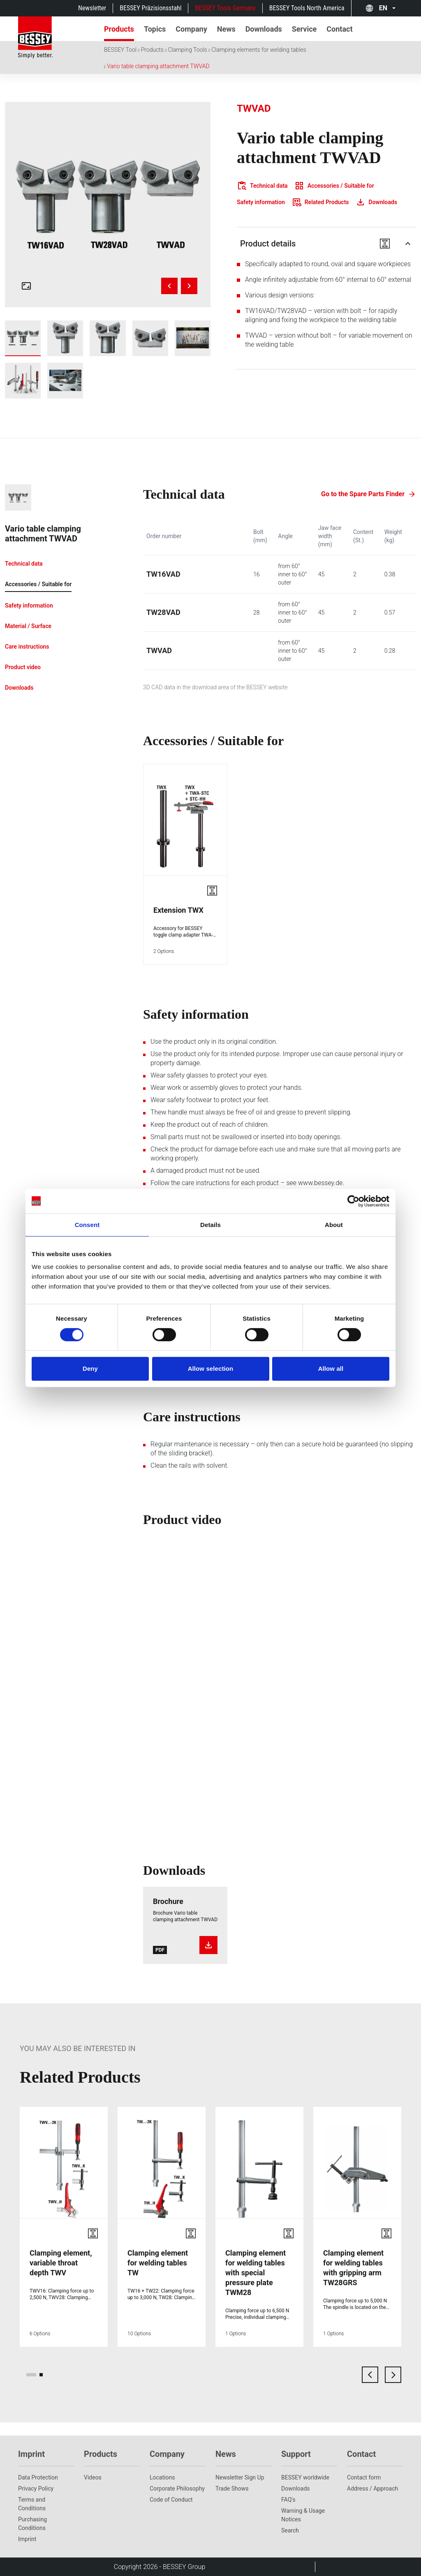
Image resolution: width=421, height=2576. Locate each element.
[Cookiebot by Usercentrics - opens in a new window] (353, 1201)
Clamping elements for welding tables (258, 49)
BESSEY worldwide (305, 2477)
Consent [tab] (87, 1224)
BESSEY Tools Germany (225, 8)
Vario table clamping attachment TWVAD (158, 66)
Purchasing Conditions (32, 2523)
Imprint (27, 2539)
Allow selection (211, 1368)
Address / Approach (372, 2488)
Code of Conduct (171, 2499)
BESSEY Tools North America (307, 8)
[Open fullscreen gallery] (26, 286)
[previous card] (370, 2375)
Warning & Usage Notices (303, 2515)
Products (152, 49)
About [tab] (334, 1224)
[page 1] (31, 2374)
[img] (107, 204)
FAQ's (288, 2499)
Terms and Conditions (32, 2504)
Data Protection (38, 2477)
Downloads (295, 2488)
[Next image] (189, 286)
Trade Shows (231, 2488)
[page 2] (41, 2374)
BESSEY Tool (120, 49)
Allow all (331, 1368)
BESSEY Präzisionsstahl (150, 8)
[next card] (393, 2375)
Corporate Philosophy (177, 2488)
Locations (162, 2477)
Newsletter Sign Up (239, 2477)
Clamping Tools (187, 49)
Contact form (364, 2477)
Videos (93, 2477)
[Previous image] (169, 286)
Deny (90, 1368)
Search (290, 2530)
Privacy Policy (35, 2488)
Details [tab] (210, 1224)
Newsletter (92, 8)
